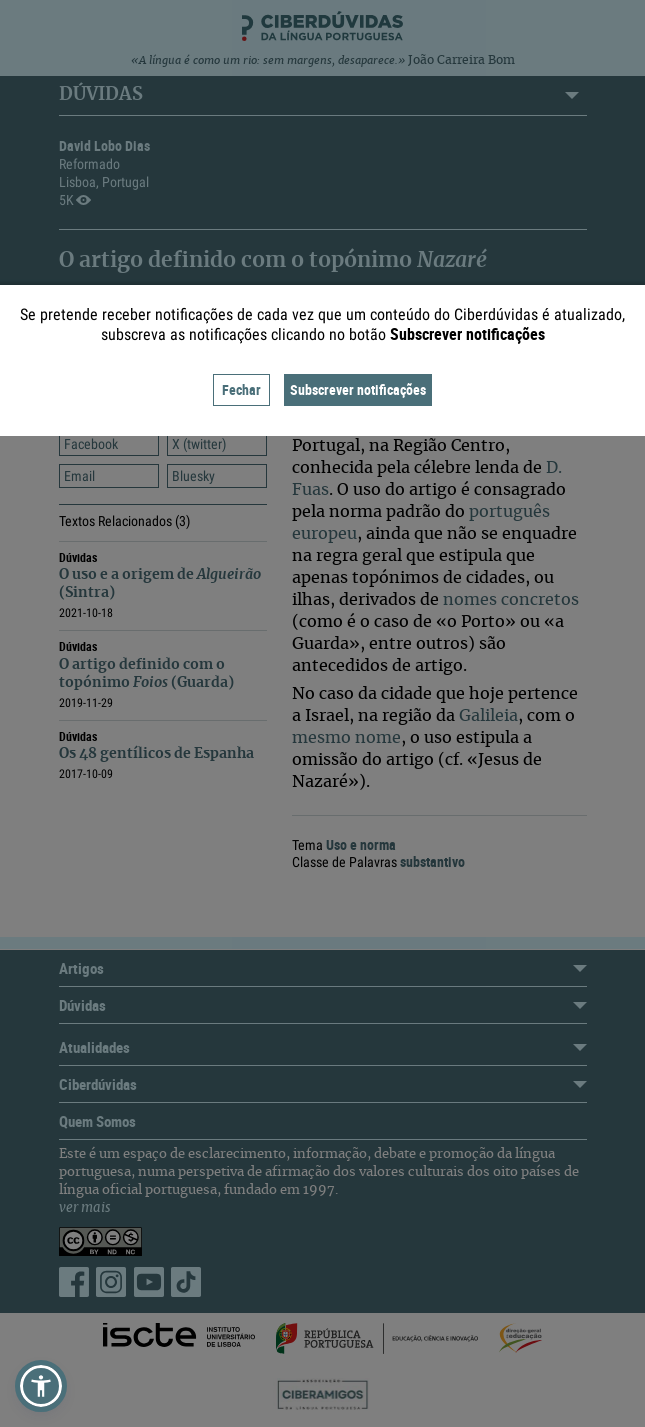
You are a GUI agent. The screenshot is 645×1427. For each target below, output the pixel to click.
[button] (41, 1386)
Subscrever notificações (358, 389)
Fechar (241, 389)
